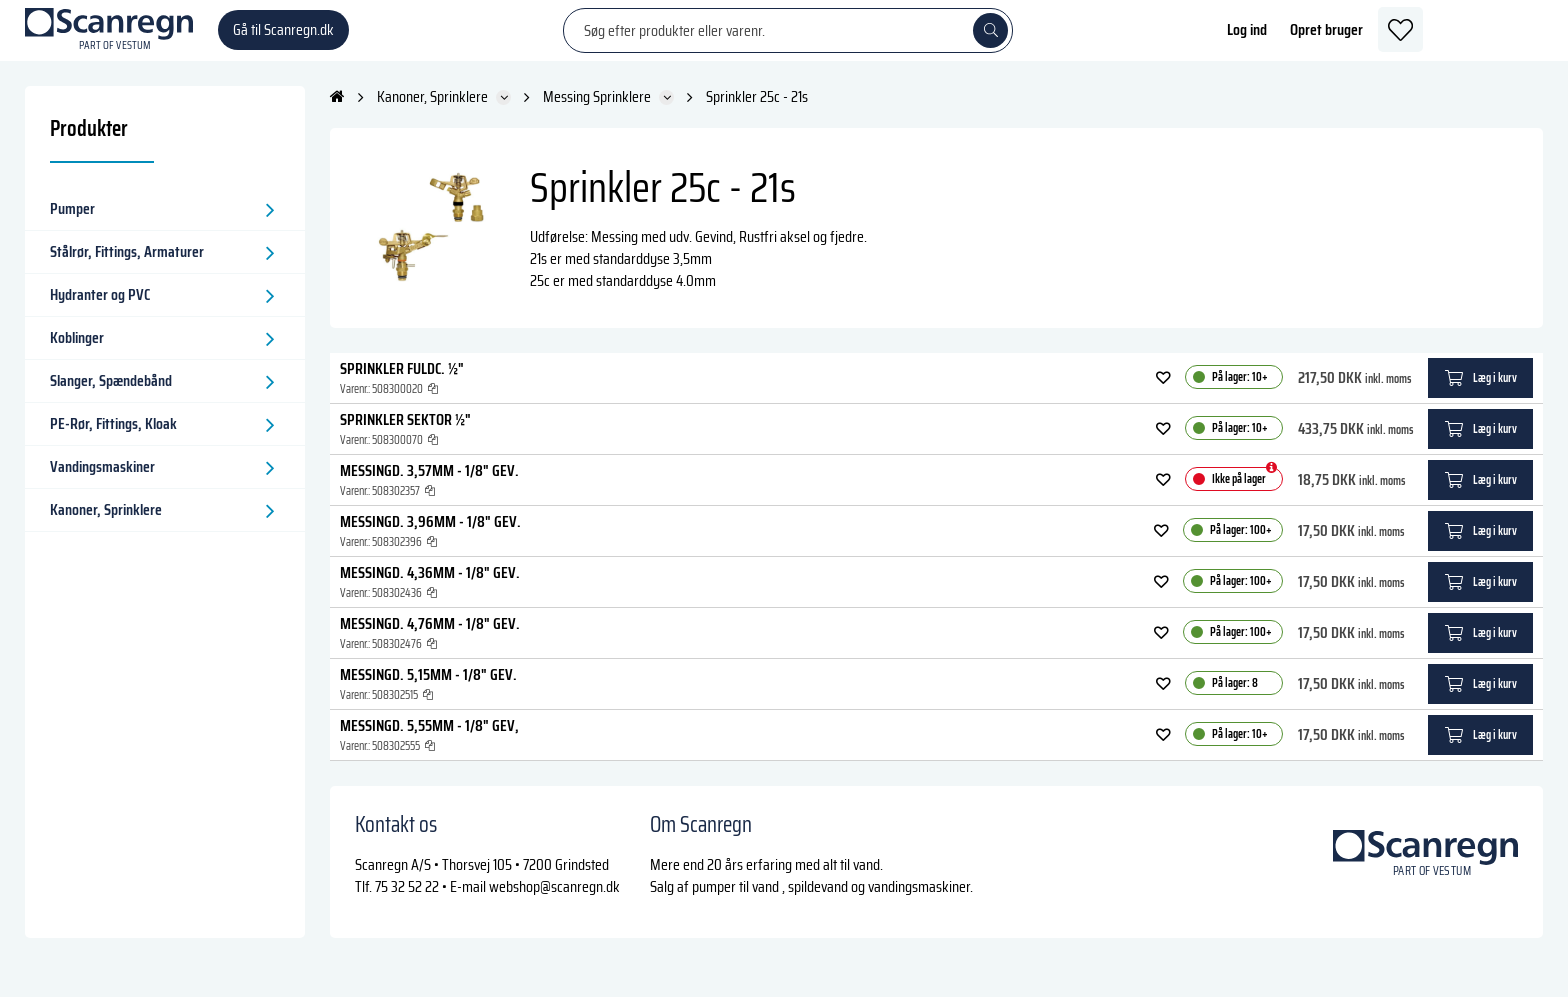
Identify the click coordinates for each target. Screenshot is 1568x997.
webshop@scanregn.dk (554, 905)
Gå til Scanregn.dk (283, 39)
